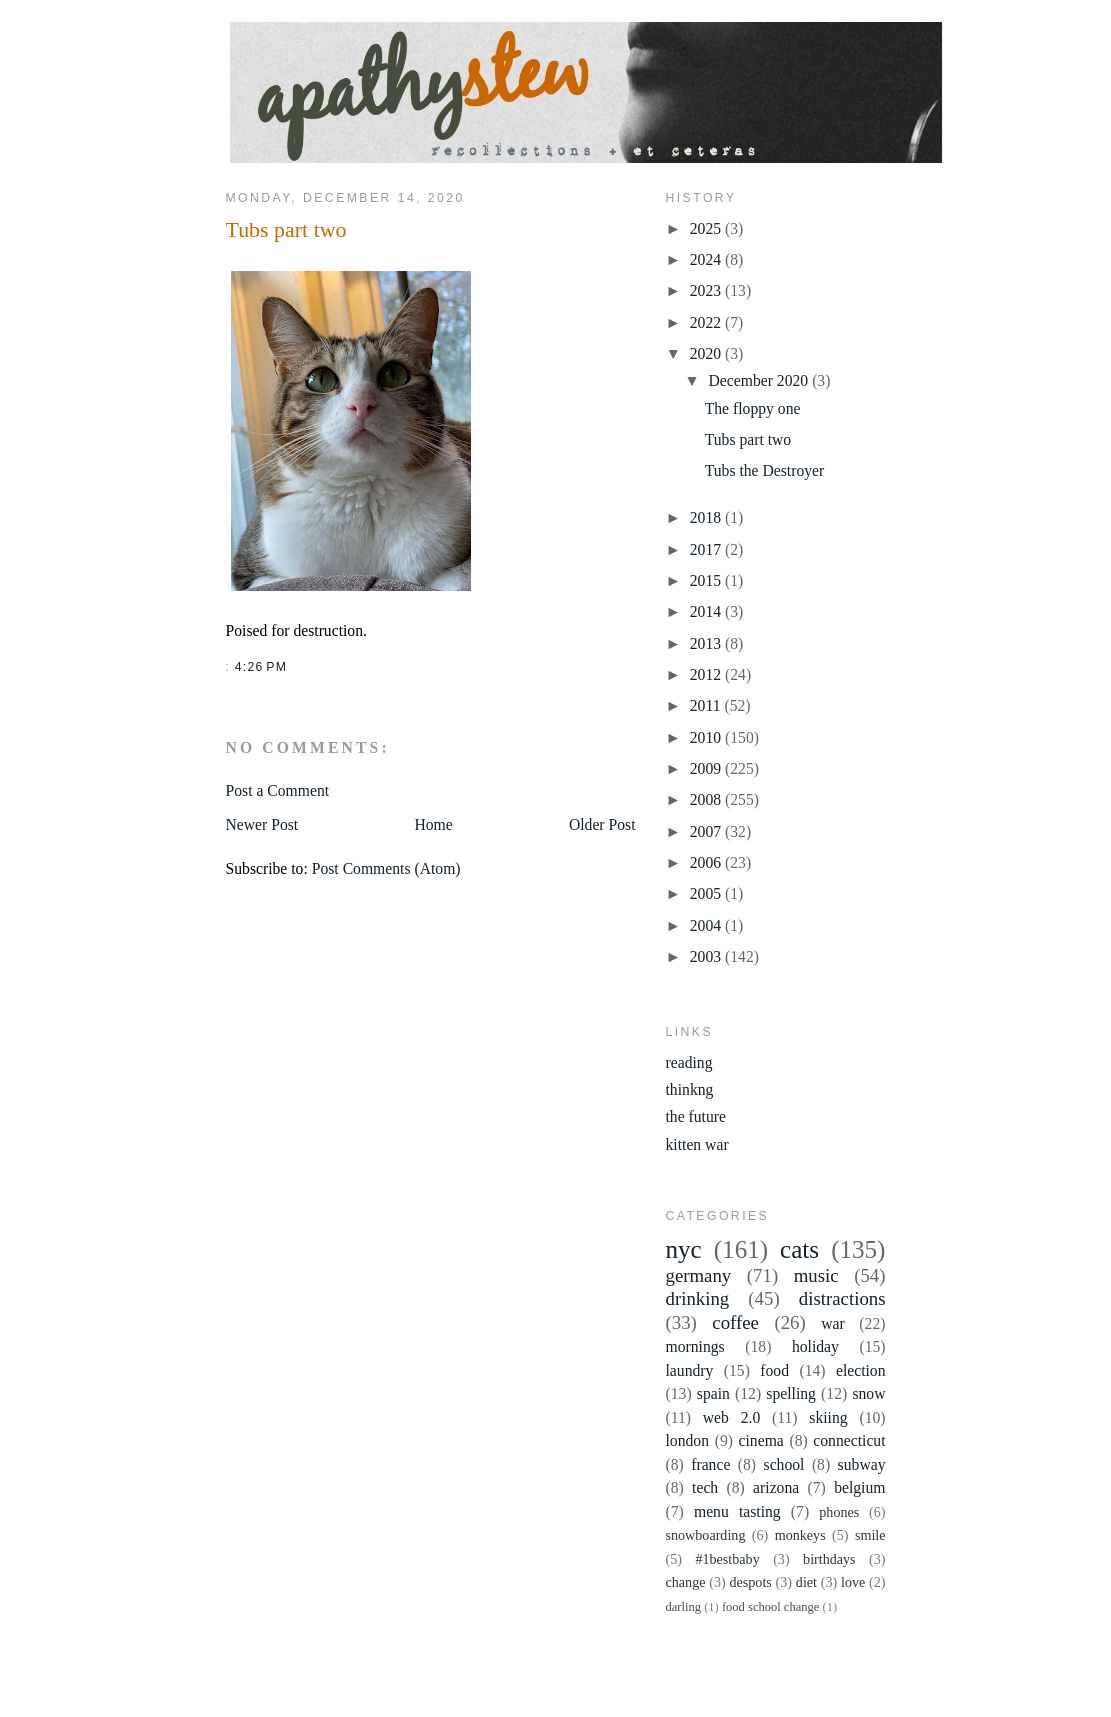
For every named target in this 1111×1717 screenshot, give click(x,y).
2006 (707, 862)
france (710, 1464)
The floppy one (753, 408)
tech (705, 1487)
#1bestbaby (727, 1559)
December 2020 (761, 380)
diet (806, 1582)
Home (433, 824)
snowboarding (706, 1535)
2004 (707, 925)
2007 (707, 831)
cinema (761, 1440)
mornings (695, 1346)
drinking (698, 1298)
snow (868, 1393)
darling (684, 1607)
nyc (684, 1249)
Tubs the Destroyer (765, 470)
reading (689, 1062)
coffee (735, 1322)
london (688, 1440)
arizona (776, 1487)
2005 (707, 893)
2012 (707, 674)
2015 (707, 580)
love (853, 1582)
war (833, 1323)
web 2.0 (731, 1417)
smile (870, 1535)
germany (699, 1275)
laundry (690, 1370)
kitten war (697, 1144)
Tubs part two (286, 229)
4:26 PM (261, 667)
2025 (707, 228)
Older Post (602, 824)
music (816, 1275)
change (686, 1582)
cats (799, 1249)
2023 (707, 290)
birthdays (829, 1559)
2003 (707, 956)
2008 (707, 799)
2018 (707, 517)
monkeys (800, 1535)
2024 (707, 259)
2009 (707, 768)
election (861, 1370)
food (774, 1370)
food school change (770, 1607)
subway (862, 1464)
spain (713, 1393)
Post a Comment (278, 790)
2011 (707, 705)
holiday (815, 1346)
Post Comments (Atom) (386, 868)
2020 (707, 353)
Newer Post (262, 824)
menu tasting (737, 1511)
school (784, 1464)
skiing (828, 1417)
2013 (707, 643)
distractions (842, 1298)
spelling (791, 1393)
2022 (707, 322)
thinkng (690, 1089)
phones (839, 1512)
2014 (707, 611)
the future (696, 1116)
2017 (707, 549)
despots (750, 1582)
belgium (859, 1487)
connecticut (849, 1440)
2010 (707, 737)
